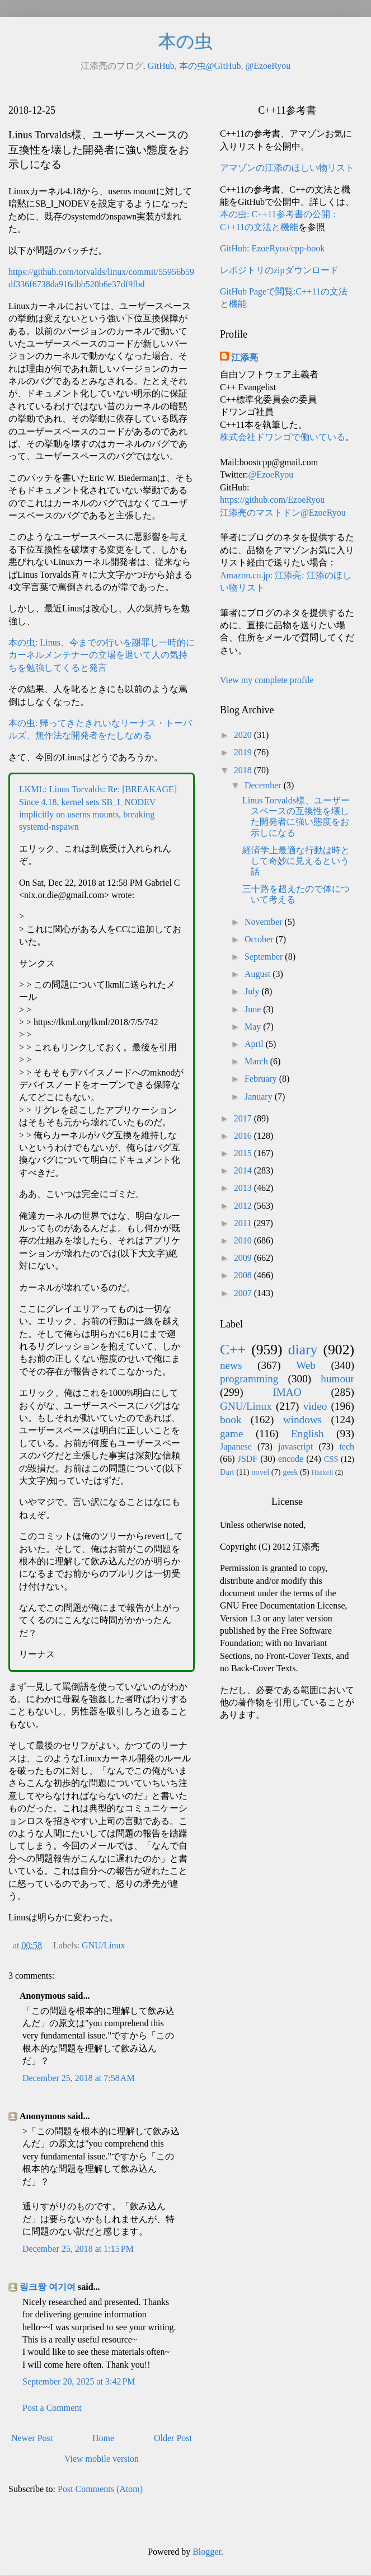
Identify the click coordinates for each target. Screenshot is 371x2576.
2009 (244, 1258)
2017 (244, 1118)
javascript (295, 1446)
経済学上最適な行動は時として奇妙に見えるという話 (296, 860)
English (307, 1433)
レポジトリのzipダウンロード (279, 270)
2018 (244, 770)
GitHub (161, 66)
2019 (244, 752)
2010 (244, 1240)
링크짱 (33, 2287)
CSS (331, 1459)
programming (249, 1379)
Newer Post (32, 2438)
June (254, 1009)
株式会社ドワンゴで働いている (282, 437)
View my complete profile (266, 680)
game (231, 1433)
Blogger (206, 2551)
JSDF (248, 1459)
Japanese (236, 1446)
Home (103, 2438)
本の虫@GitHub (210, 66)
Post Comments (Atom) (100, 2489)
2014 (244, 1170)
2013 (244, 1188)
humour (337, 1379)
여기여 (62, 2287)
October (260, 939)
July (253, 991)
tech (346, 1446)
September (265, 956)
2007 (244, 1293)
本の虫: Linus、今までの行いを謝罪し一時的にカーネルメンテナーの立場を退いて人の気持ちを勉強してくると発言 (101, 655)
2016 (244, 1135)
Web (306, 1365)
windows (302, 1419)
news (231, 1365)
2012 (244, 1205)
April (255, 1044)
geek (290, 1471)
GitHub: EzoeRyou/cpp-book (272, 248)
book (230, 1419)
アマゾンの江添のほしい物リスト (287, 167)
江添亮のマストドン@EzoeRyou (283, 512)
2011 (243, 1223)
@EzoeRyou (267, 66)
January (260, 1096)
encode (290, 1459)
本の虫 (185, 41)
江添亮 (244, 357)
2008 (244, 1275)
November (265, 922)
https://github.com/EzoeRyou (272, 499)
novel (260, 1471)
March (257, 1061)
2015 (244, 1153)
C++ (233, 1349)
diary (303, 1349)
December (264, 785)
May (254, 1026)
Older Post (173, 2438)
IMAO (287, 1392)
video (315, 1406)
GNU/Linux (103, 1945)
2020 (244, 735)
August (259, 974)
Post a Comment (52, 2408)
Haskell (322, 1472)
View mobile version (101, 2458)
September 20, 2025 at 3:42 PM (78, 2381)
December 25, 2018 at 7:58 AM (78, 2078)
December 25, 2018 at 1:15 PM (78, 2249)
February (262, 1078)
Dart (227, 1471)
